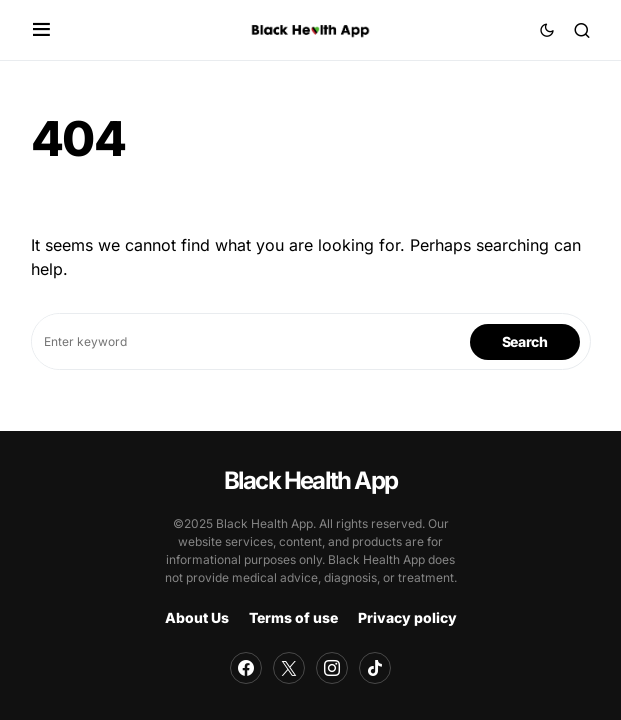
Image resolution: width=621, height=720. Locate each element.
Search (525, 341)
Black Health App (310, 480)
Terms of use (293, 617)
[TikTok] (375, 668)
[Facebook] (246, 668)
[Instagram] (332, 668)
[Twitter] (289, 668)
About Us (197, 617)
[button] (41, 30)
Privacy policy (407, 617)
